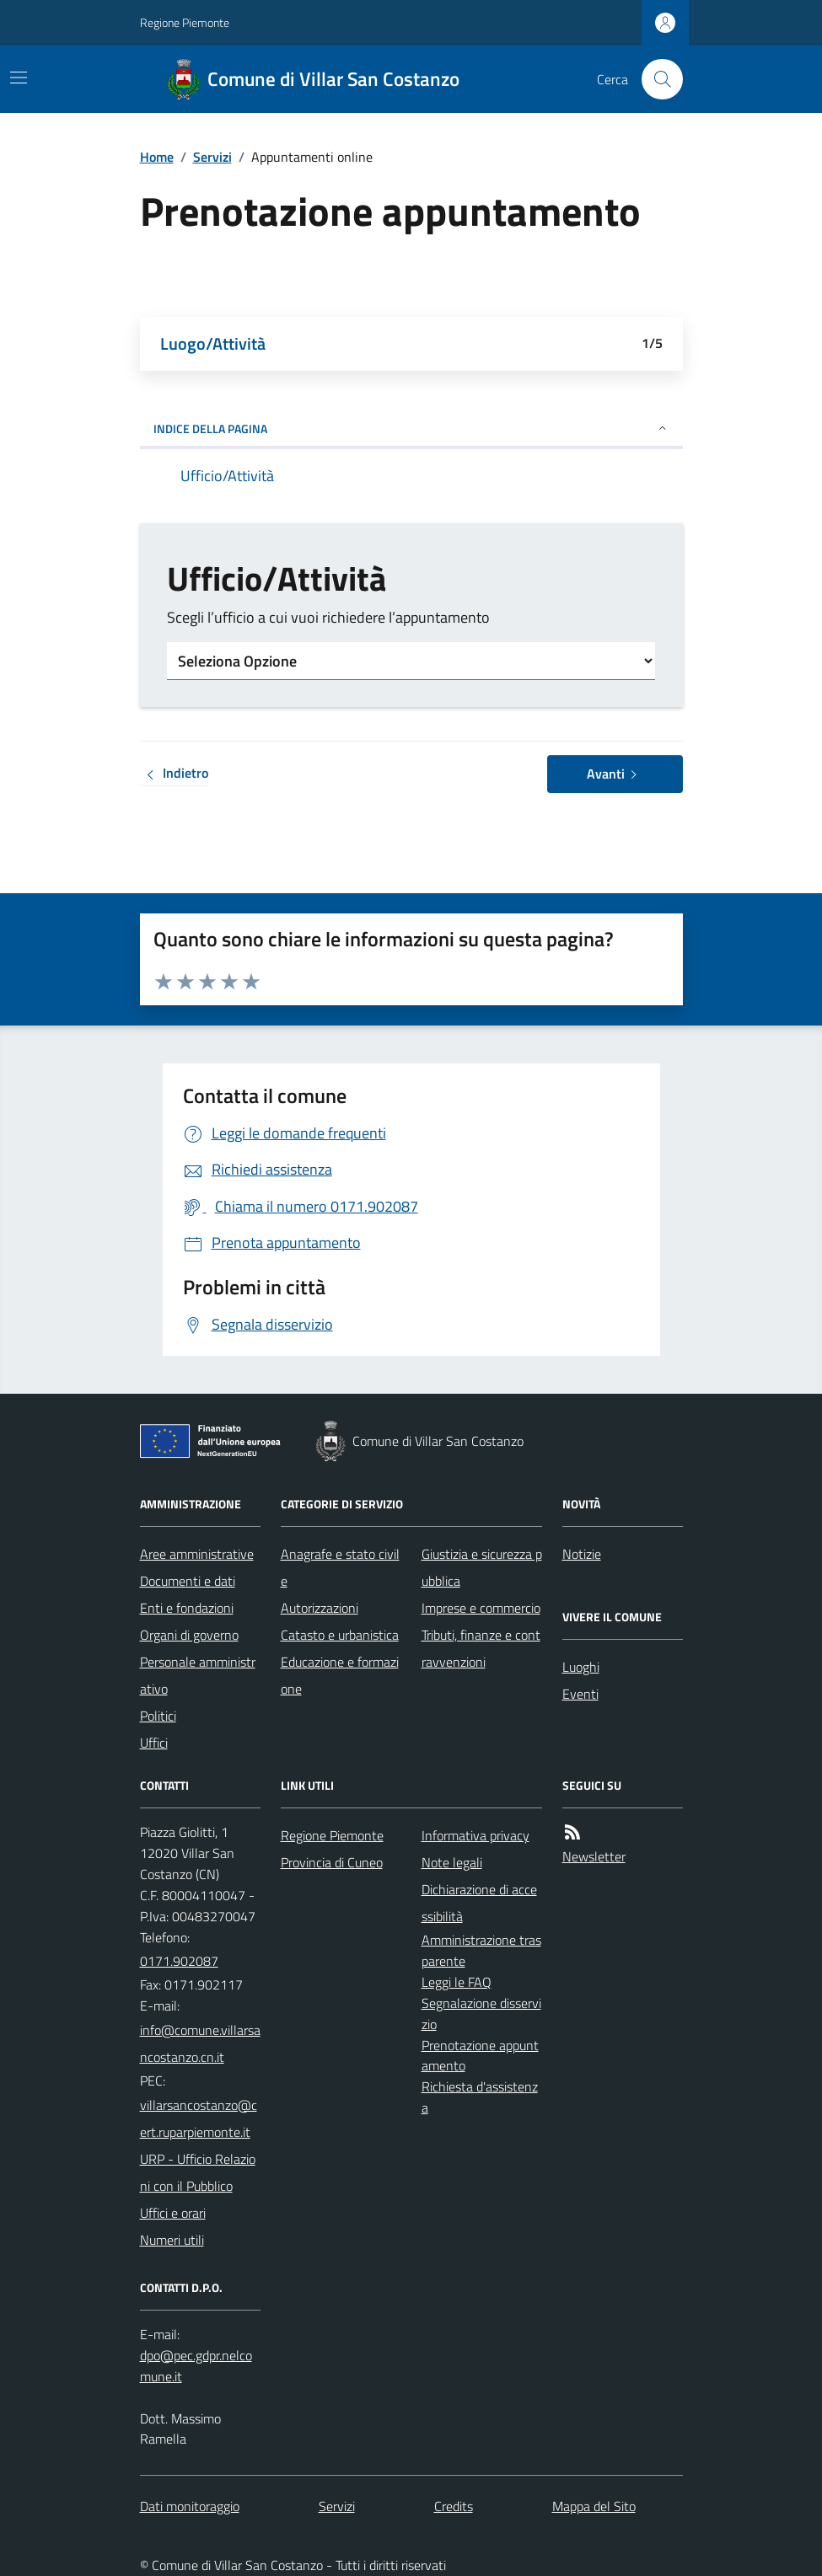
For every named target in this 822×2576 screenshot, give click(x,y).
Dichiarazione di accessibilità (479, 1902)
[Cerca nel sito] (655, 79)
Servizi (212, 157)
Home (157, 157)
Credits (453, 2506)
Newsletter (594, 1856)
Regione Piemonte (184, 22)
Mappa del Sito (594, 2506)
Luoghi (580, 1667)
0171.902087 (179, 1961)
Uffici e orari (173, 2213)
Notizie (581, 1554)
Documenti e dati (187, 1581)
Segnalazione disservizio (481, 2013)
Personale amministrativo (197, 1675)
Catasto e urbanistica (340, 1635)
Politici (158, 1716)
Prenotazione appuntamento (480, 2055)
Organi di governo (189, 1635)
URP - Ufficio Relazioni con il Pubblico (197, 2172)
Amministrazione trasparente (481, 1950)
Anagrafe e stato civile (340, 1567)
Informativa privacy (475, 1835)
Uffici (154, 1743)
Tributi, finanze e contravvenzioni (481, 1648)
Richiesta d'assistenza (480, 2097)
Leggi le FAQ (457, 1982)
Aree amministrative (197, 1554)
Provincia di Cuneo (332, 1862)
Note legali (452, 1862)
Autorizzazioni (319, 1608)
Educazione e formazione (340, 1675)
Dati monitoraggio (189, 2506)
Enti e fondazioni (187, 1608)
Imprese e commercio (481, 1608)
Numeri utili (172, 2240)
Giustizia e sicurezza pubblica (482, 1567)
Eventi (580, 1694)
